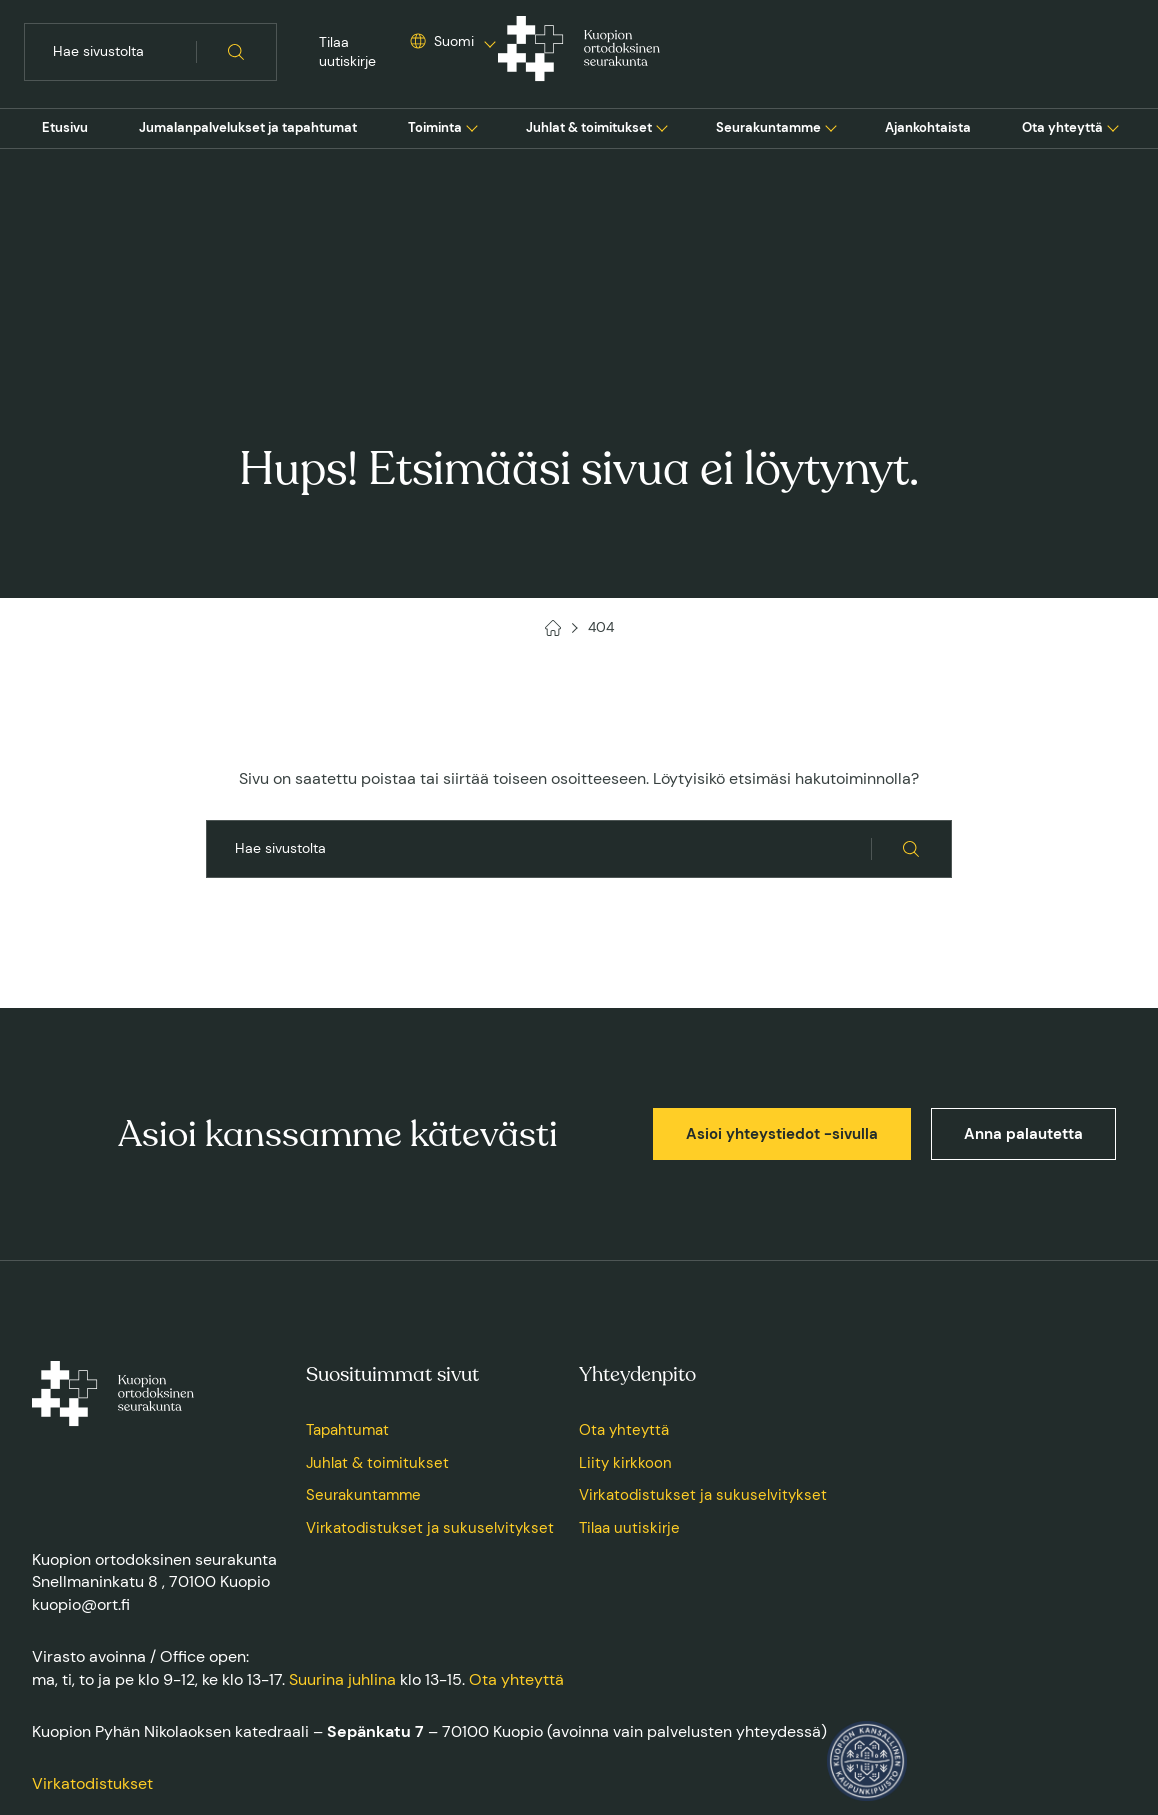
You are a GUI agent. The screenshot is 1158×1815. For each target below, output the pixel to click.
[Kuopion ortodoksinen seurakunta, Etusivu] (579, 52)
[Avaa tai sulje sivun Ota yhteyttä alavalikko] (1113, 126)
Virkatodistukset (92, 1591)
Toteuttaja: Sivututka (1069, 1704)
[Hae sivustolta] (236, 52)
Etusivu (65, 127)
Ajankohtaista (928, 127)
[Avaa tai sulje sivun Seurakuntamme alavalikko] (831, 126)
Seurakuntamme (768, 127)
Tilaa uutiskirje (347, 52)
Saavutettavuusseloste (438, 1704)
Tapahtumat (347, 1238)
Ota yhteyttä (1062, 127)
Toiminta (435, 127)
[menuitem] (65, 128)
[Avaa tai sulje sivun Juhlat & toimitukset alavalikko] (662, 126)
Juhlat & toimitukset (589, 127)
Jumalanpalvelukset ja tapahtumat (248, 127)
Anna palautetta (1023, 942)
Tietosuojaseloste (311, 1704)
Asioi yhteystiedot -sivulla (782, 942)
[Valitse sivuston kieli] (442, 42)
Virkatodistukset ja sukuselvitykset (430, 1336)
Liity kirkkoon (625, 1271)
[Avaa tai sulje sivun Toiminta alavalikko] (472, 126)
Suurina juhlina (342, 1487)
